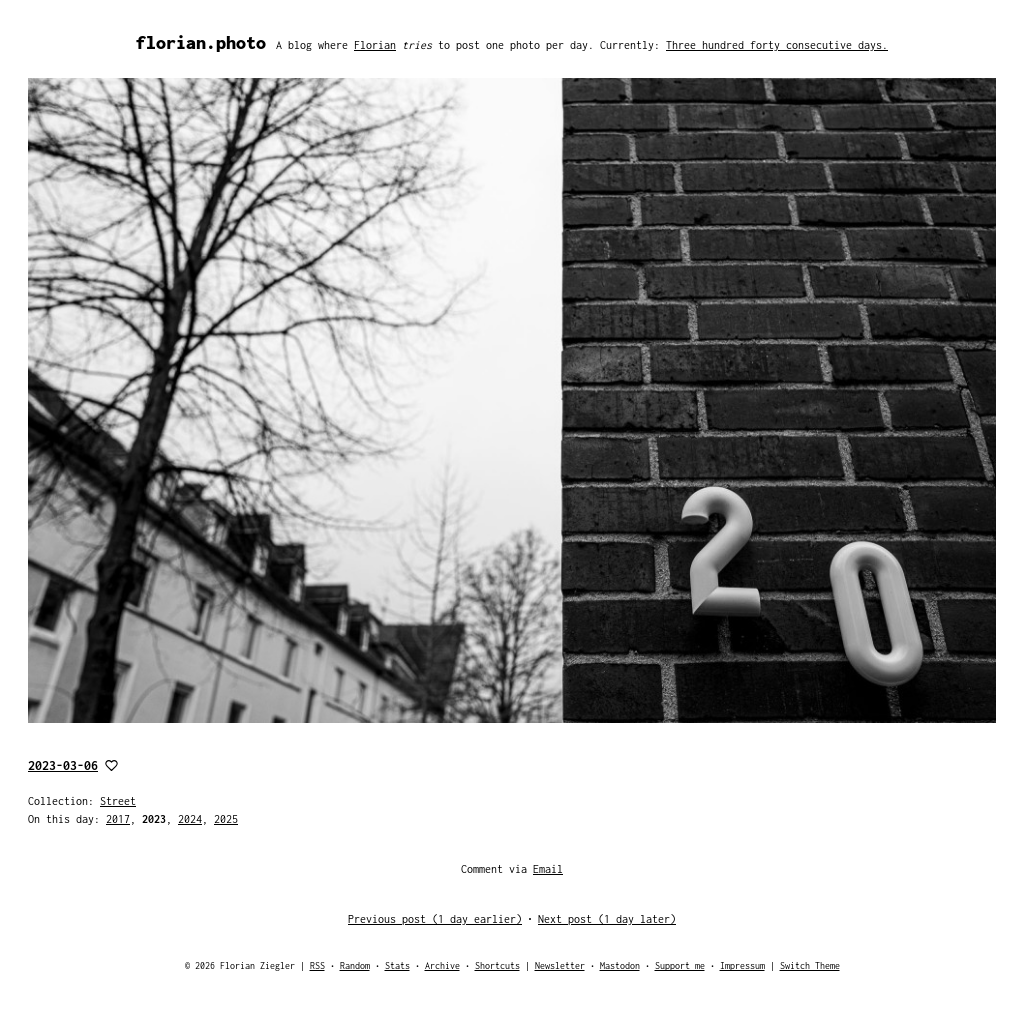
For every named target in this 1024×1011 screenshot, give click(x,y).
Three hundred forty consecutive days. (777, 45)
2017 (118, 819)
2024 (190, 819)
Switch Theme (810, 965)
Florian (375, 45)
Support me (680, 965)
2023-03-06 (63, 765)
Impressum (742, 965)
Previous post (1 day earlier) (435, 919)
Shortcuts (497, 965)
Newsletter (560, 965)
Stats (397, 965)
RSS (317, 965)
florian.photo (201, 42)
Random (355, 965)
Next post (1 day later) (607, 919)
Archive (442, 965)
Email (548, 869)
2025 (226, 819)
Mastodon (620, 965)
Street (118, 801)
